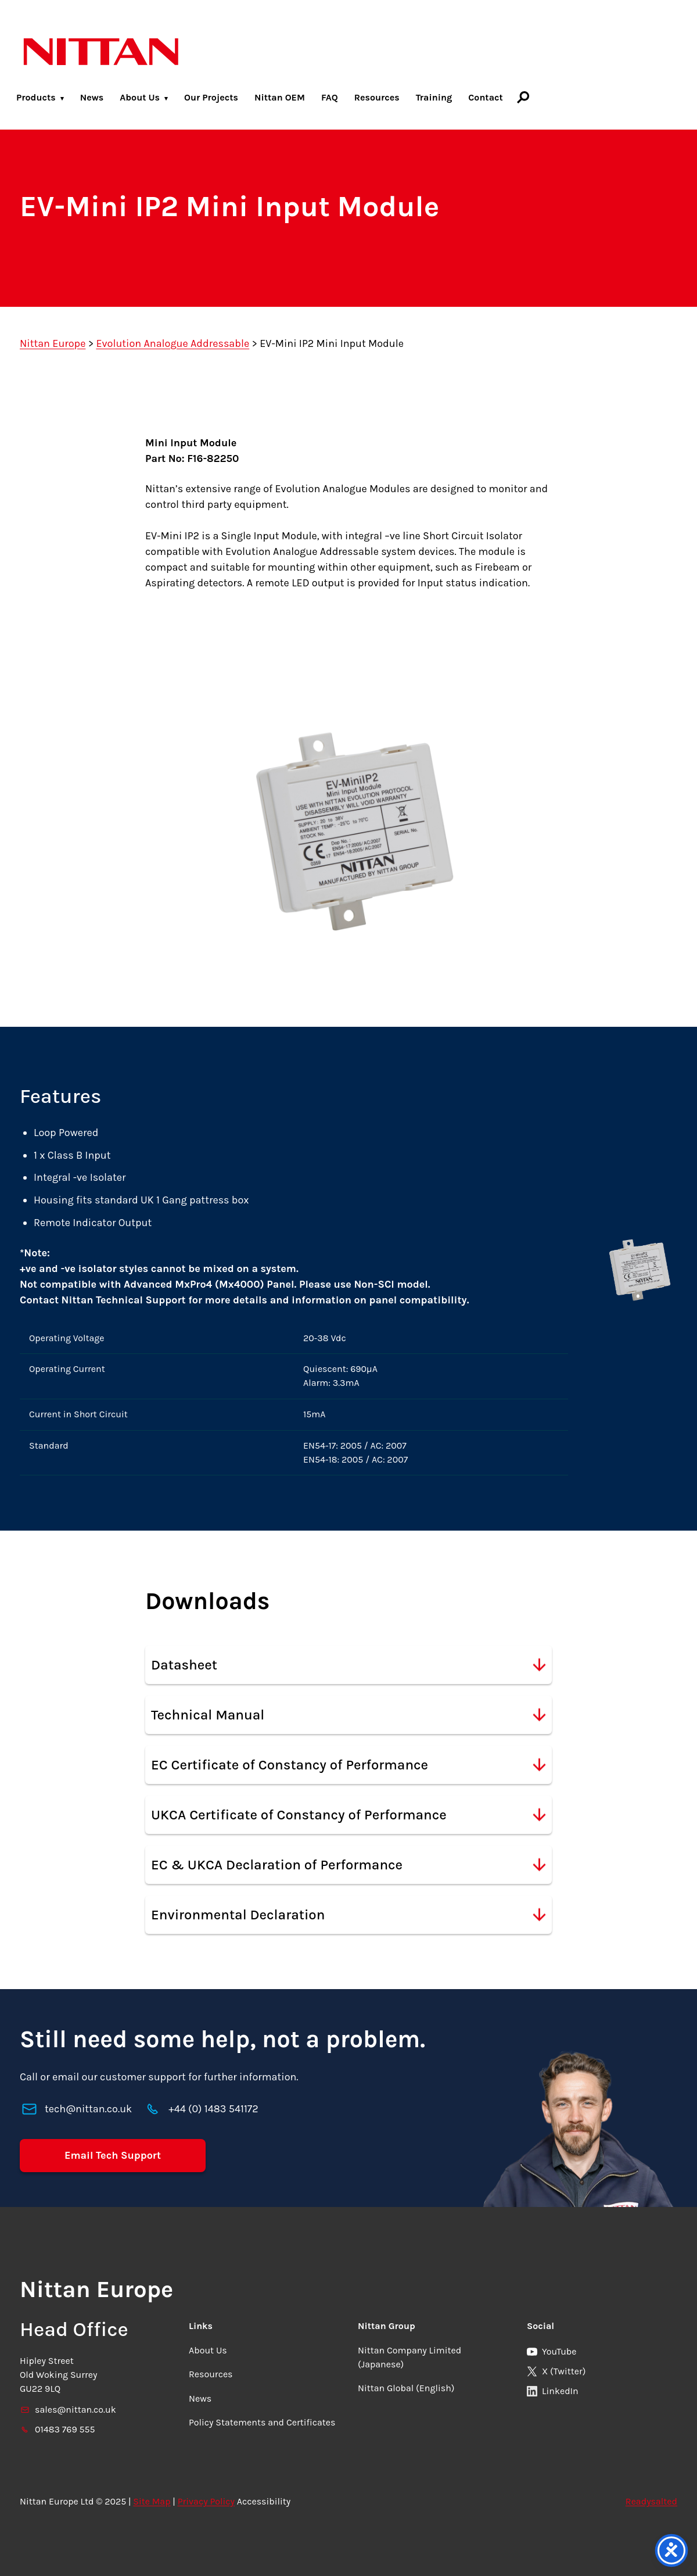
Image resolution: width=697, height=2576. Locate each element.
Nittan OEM (279, 97)
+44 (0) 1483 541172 (213, 2108)
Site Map (151, 2501)
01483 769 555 (57, 2429)
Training (434, 97)
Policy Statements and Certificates (262, 2422)
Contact (485, 97)
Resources (377, 97)
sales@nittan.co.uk (68, 2409)
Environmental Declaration (348, 1915)
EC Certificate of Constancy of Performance (348, 1765)
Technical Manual (348, 1715)
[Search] (523, 97)
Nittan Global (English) (406, 2388)
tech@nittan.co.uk (88, 2108)
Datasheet (348, 1665)
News (92, 97)
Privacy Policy (206, 2501)
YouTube (552, 2351)
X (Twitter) (556, 2371)
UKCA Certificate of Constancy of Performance (348, 1815)
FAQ (329, 97)
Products (36, 97)
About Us (140, 97)
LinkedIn (553, 2390)
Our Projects (211, 97)
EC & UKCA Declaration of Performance (348, 1865)
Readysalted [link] (651, 2501)
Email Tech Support (112, 2155)
